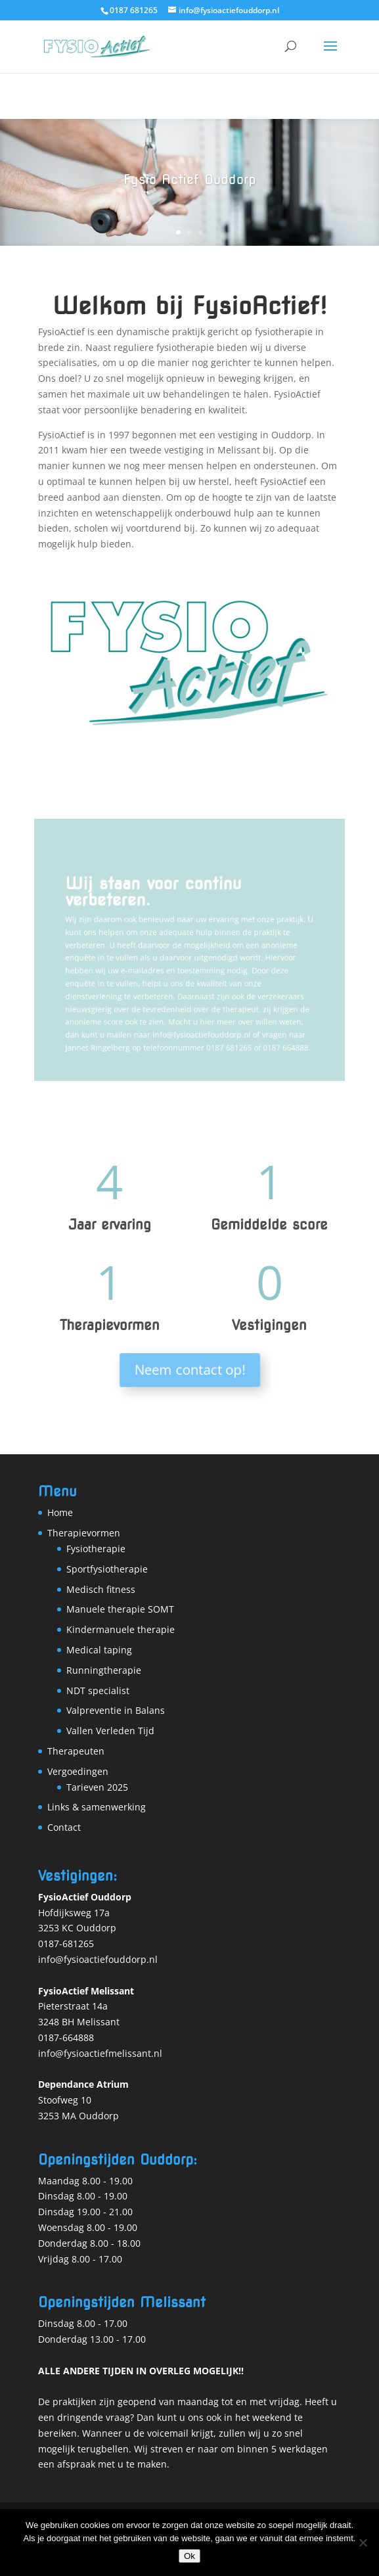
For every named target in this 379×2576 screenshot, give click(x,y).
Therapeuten (75, 1751)
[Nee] (362, 2542)
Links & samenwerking (96, 1807)
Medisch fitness (100, 1589)
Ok (189, 2556)
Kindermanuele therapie (120, 1629)
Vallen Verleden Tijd (110, 1730)
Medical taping (99, 1650)
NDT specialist (97, 1690)
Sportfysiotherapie (107, 1569)
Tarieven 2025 (97, 1787)
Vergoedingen (77, 1771)
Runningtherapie (103, 1670)
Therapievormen (83, 1533)
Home (60, 1512)
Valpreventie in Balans (115, 1710)
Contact (64, 1827)
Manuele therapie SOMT (120, 1609)
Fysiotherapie (95, 1548)
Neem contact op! (189, 1370)
